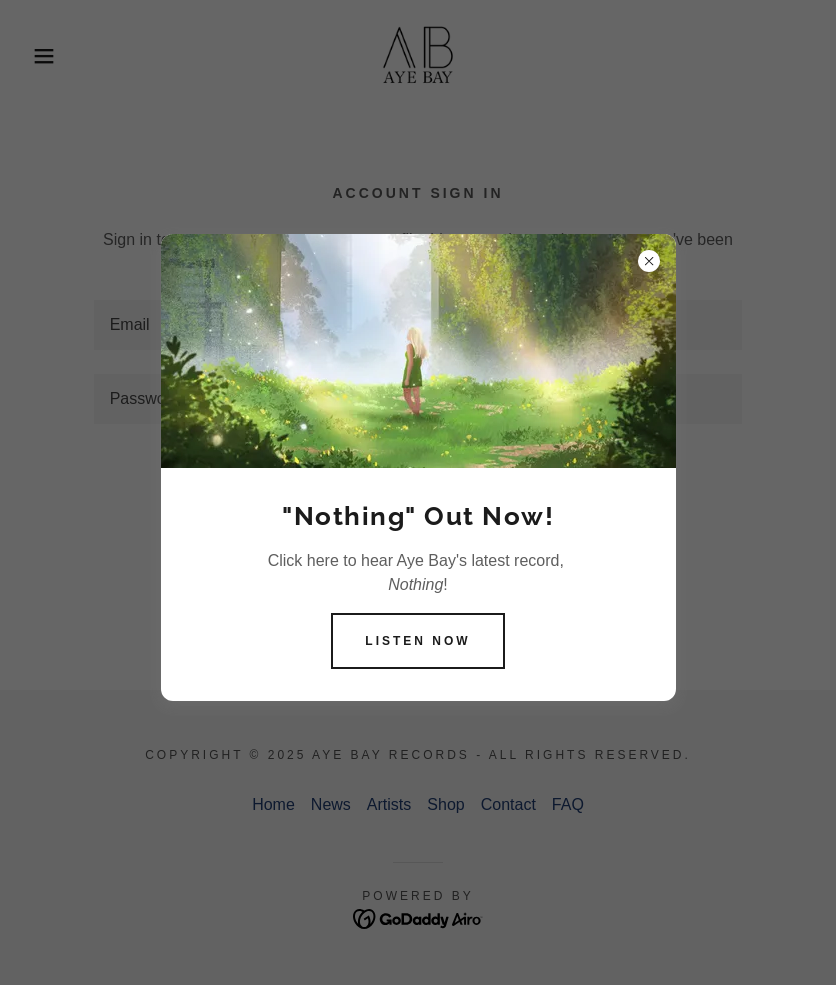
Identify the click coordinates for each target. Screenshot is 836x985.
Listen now (417, 641)
